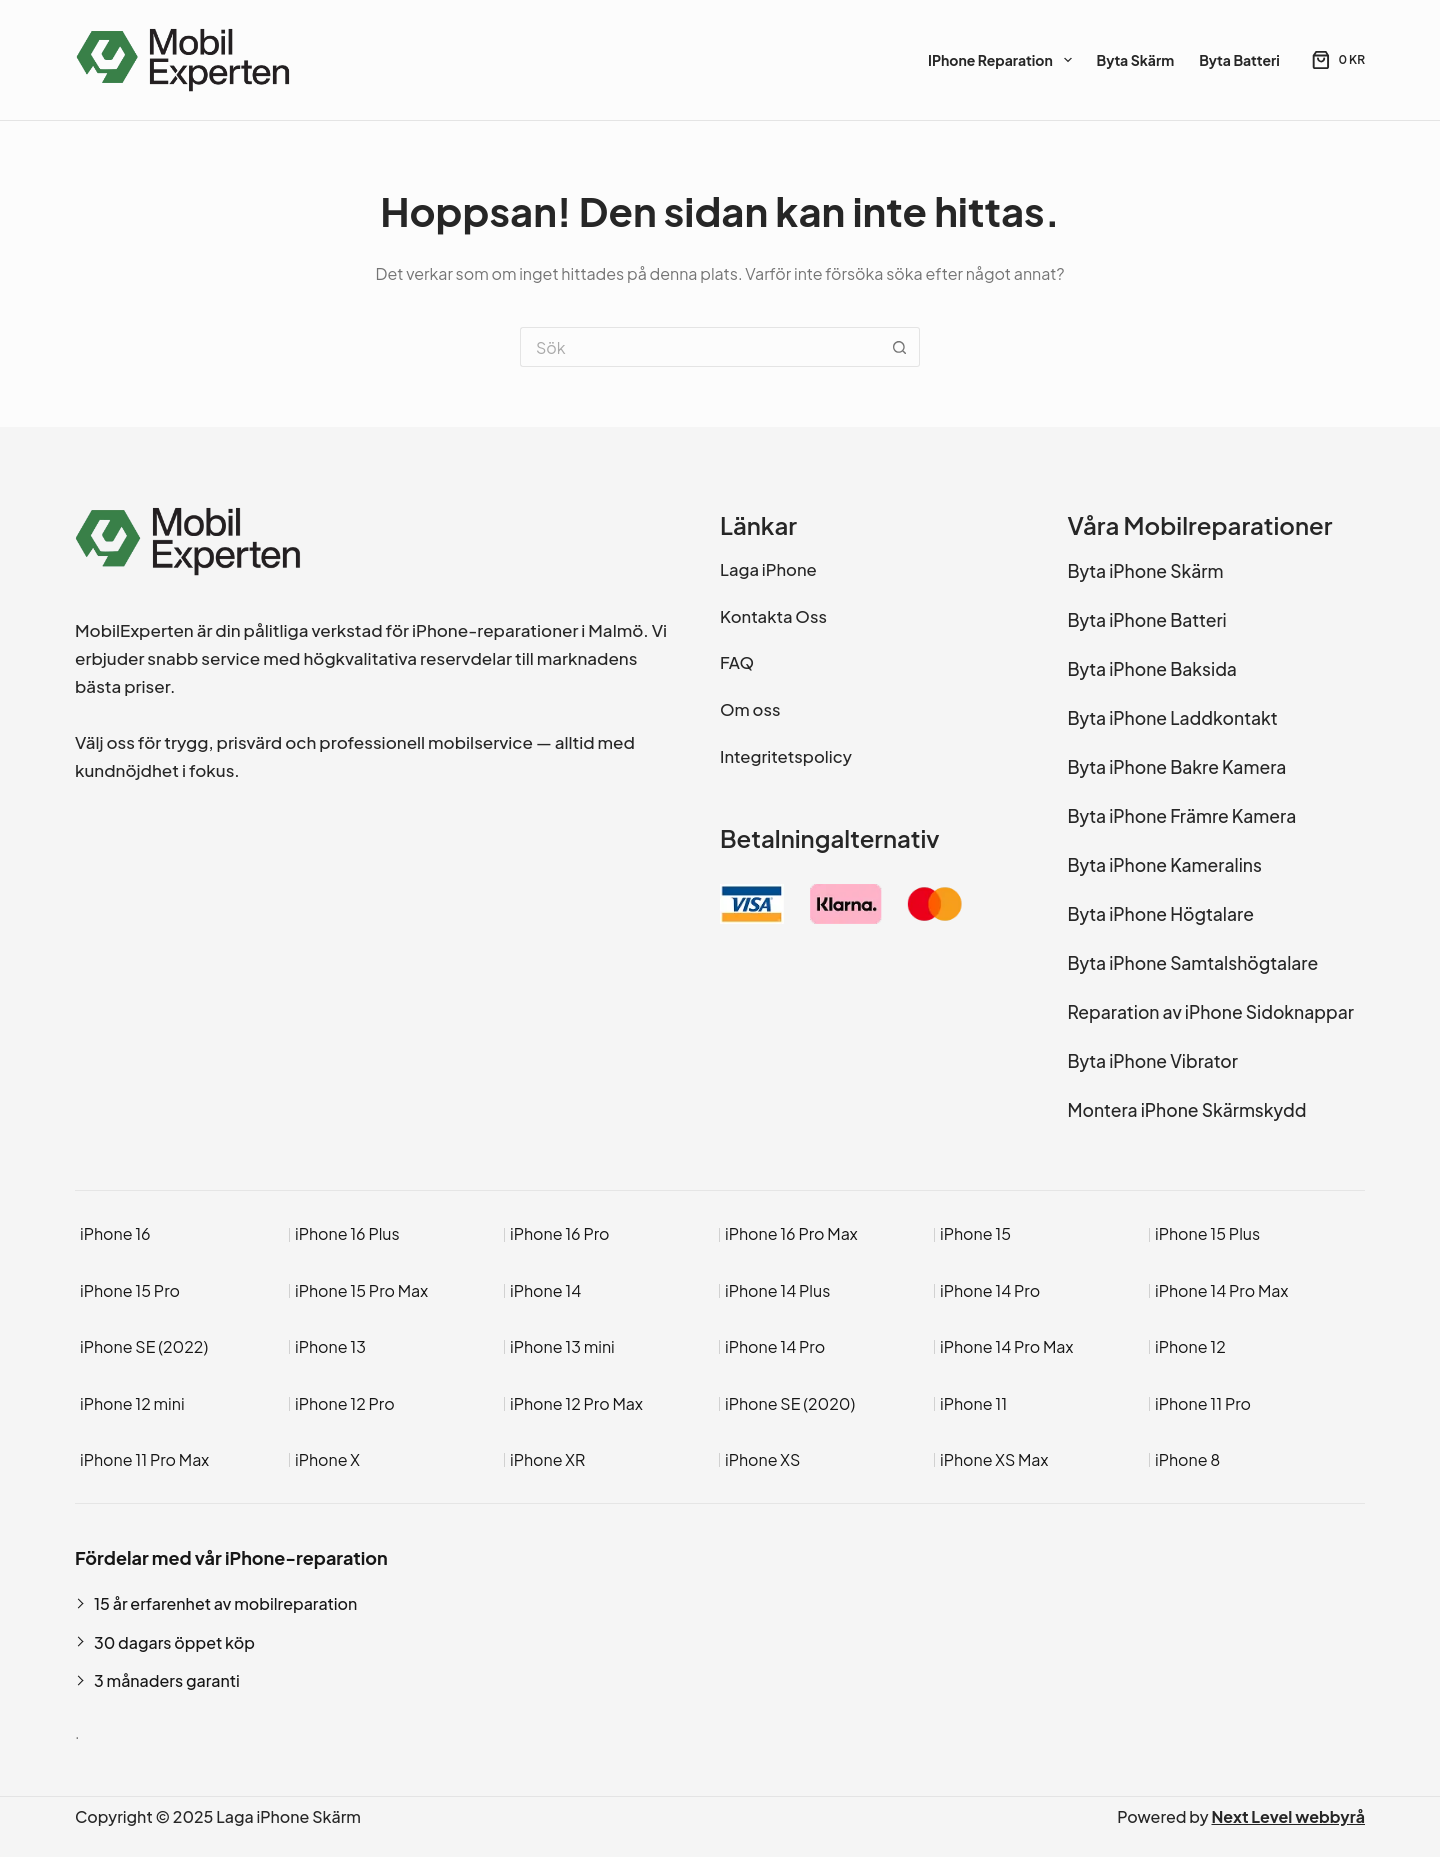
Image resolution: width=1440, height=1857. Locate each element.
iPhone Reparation (1003, 60)
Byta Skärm (1136, 60)
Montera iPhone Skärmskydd (1187, 1110)
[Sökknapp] (900, 347)
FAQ (737, 662)
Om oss (750, 709)
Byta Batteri (1239, 60)
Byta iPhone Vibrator (1153, 1061)
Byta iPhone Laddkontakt (1173, 718)
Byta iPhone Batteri (1147, 620)
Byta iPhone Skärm (1146, 571)
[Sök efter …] (700, 347)
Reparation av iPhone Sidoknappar (1211, 1012)
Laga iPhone (768, 569)
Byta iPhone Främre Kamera (1182, 816)
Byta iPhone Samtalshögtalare (1193, 963)
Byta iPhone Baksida (1152, 669)
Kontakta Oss (773, 616)
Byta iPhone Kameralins (1165, 865)
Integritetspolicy (786, 756)
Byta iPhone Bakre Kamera (1177, 767)
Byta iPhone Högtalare (1161, 914)
